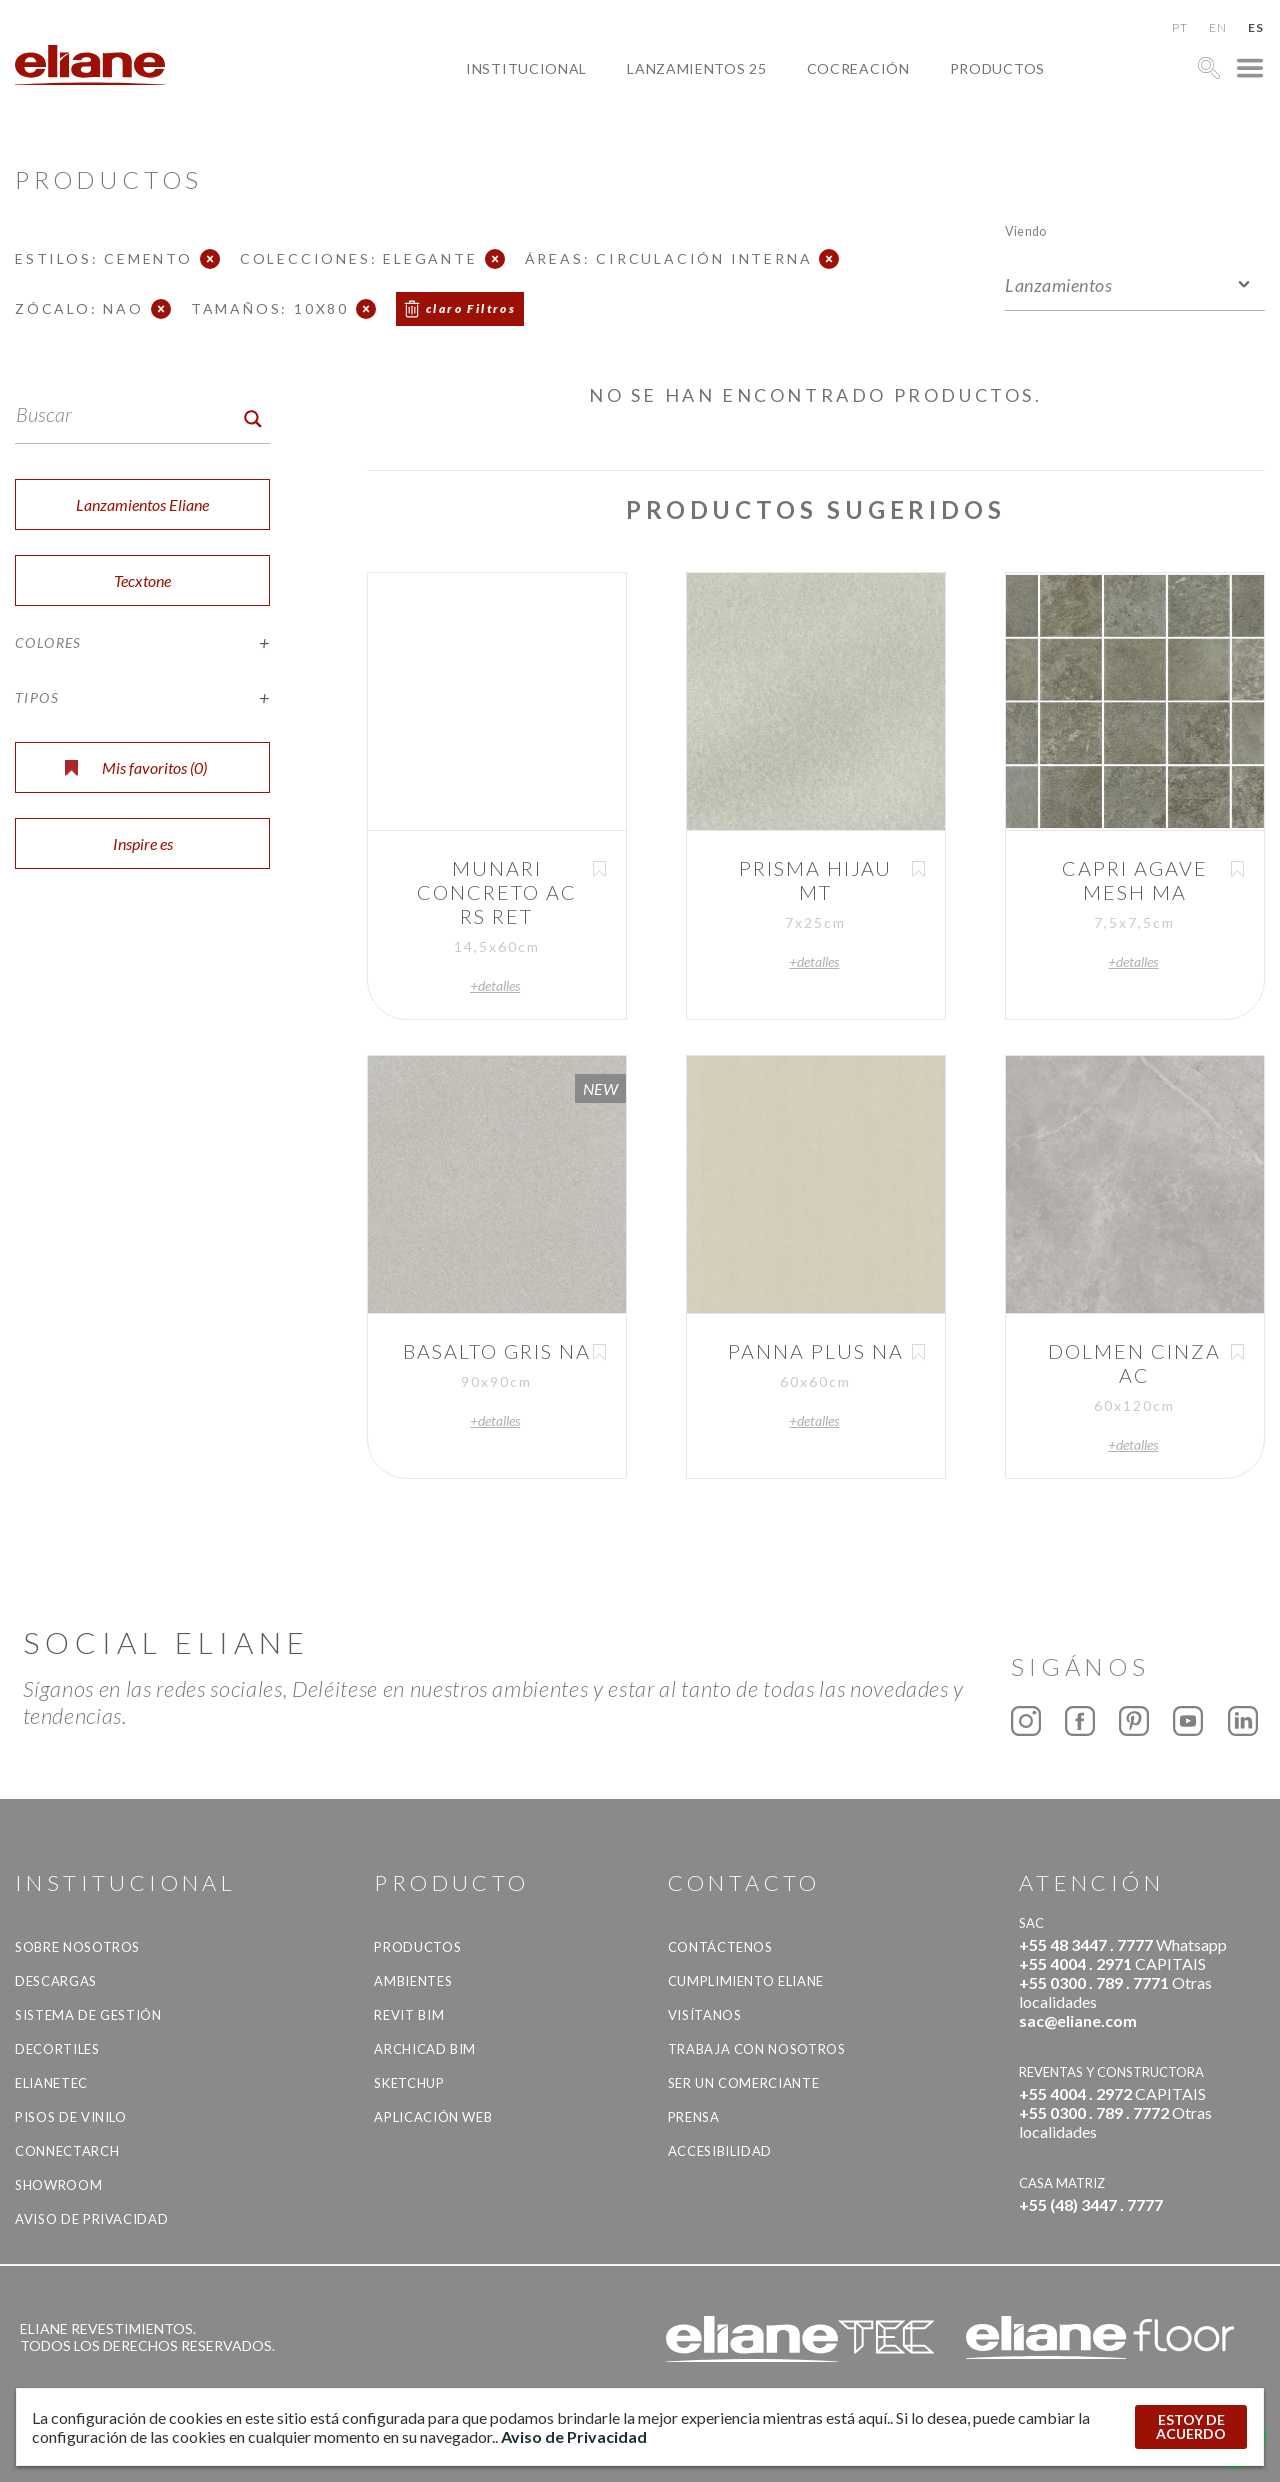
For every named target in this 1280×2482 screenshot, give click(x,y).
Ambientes (413, 1981)
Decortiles (57, 2049)
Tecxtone (142, 580)
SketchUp (409, 2083)
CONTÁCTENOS (720, 1947)
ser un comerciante (744, 2083)
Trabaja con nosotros (757, 2049)
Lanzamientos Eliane (142, 504)
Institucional (526, 68)
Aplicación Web (433, 2117)
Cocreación (858, 68)
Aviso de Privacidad (91, 2219)
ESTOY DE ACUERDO (1191, 2426)
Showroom (58, 2185)
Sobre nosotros (77, 1947)
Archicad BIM (425, 2049)
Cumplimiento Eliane (746, 1981)
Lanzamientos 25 (697, 68)
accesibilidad (720, 2151)
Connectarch (67, 2151)
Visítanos (705, 2015)
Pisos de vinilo (71, 2117)
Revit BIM (409, 2015)
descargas (56, 1981)
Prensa (694, 2117)
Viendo (1025, 230)
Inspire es (143, 843)
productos (997, 68)
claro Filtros (471, 308)
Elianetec (51, 2083)
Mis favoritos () (136, 767)
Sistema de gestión (88, 2015)
